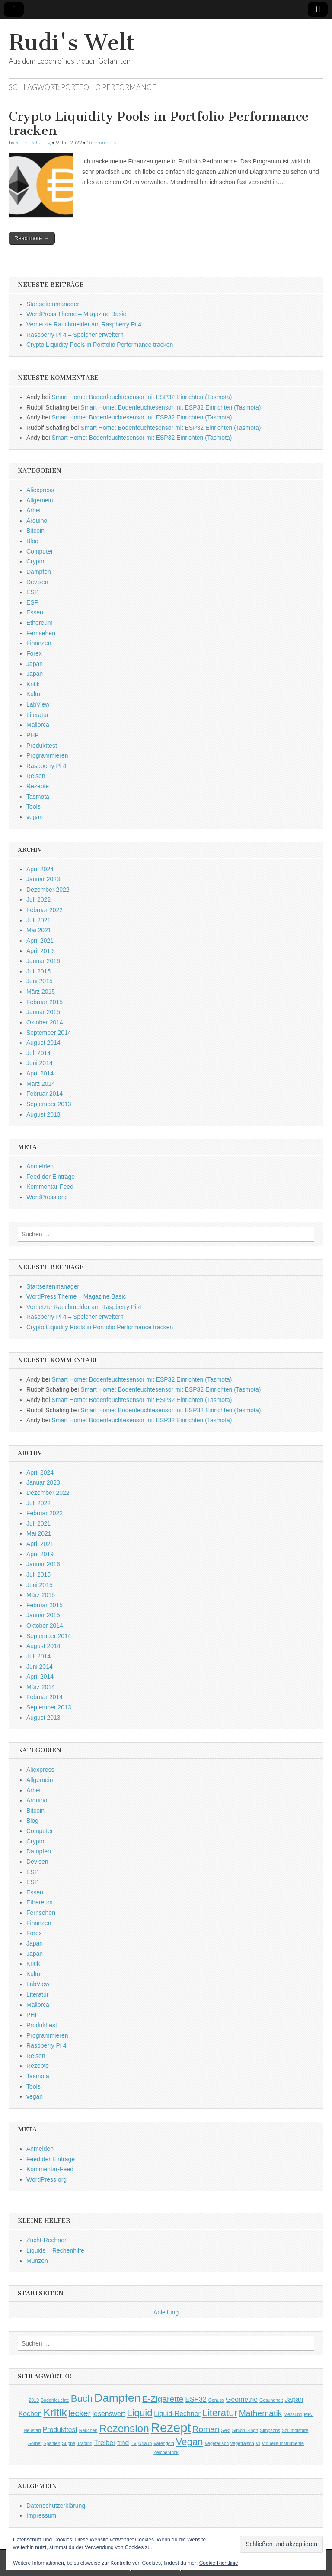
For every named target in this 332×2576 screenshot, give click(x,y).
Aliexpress (40, 489)
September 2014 (48, 1032)
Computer (39, 551)
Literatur (37, 714)
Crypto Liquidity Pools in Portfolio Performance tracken (159, 124)
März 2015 (40, 991)
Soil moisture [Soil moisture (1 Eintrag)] (295, 2430)
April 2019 (40, 950)
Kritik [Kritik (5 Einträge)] (55, 2412)
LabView (37, 704)
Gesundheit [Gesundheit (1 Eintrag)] (271, 2400)
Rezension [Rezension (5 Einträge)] (124, 2428)
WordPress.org (46, 1197)
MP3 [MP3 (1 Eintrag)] (308, 2414)
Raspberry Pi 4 (46, 765)
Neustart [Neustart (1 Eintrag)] (32, 2430)
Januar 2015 (43, 1011)
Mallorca (37, 724)
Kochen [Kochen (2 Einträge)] (30, 2413)
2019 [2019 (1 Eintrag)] (34, 2400)
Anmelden (40, 1166)
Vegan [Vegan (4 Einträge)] (189, 2441)
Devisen (37, 582)
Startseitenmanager (52, 304)
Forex (34, 653)
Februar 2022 (44, 909)
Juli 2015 (38, 971)
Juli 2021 (38, 920)
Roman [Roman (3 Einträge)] (206, 2429)
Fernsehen (40, 633)
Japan (34, 663)
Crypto (35, 561)
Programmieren (47, 755)
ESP (32, 592)
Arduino (36, 520)
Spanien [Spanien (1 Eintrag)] (51, 2443)
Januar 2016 (43, 960)
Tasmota (37, 796)
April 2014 (40, 1073)
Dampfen (38, 571)
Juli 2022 (38, 899)
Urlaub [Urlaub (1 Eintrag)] (145, 2443)
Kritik (33, 684)
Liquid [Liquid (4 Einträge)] (139, 2412)
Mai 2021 (38, 930)
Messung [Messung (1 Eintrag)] (293, 2414)
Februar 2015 (44, 1001)
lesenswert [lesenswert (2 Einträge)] (109, 2413)
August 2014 (43, 1042)
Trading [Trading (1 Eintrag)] (85, 2443)
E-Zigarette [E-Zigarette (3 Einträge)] (162, 2398)
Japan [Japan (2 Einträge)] (293, 2399)
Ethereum (39, 622)
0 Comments (101, 142)
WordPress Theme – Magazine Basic (76, 313)
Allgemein (39, 500)
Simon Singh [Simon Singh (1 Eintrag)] (245, 2430)
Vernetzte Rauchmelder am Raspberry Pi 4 (83, 324)
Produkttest (41, 745)
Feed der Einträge (50, 1176)
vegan (34, 816)
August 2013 (43, 1114)
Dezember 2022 (48, 889)
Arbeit (34, 510)
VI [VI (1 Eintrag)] (257, 2443)
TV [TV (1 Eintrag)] (134, 2443)
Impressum (41, 2515)
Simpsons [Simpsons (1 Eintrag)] (270, 2430)
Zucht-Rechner (46, 2240)
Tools (33, 806)
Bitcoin (35, 530)
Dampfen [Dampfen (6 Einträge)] (117, 2397)
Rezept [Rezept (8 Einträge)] (171, 2427)
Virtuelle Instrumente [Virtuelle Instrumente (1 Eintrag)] (283, 2443)
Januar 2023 (43, 879)
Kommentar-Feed (49, 1186)
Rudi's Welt (72, 42)
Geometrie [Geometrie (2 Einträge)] (242, 2399)
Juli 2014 (38, 1053)
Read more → (31, 238)
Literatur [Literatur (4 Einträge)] (219, 2412)
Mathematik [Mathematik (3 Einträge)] (260, 2413)
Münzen (37, 2260)
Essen (34, 612)
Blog (32, 541)
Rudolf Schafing (33, 142)
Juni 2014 (39, 1062)
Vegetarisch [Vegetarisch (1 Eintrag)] (217, 2443)
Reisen (35, 775)
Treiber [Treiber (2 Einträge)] (105, 2442)
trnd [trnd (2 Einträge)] (123, 2442)
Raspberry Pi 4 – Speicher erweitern (75, 334)
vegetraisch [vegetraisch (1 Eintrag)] (242, 2443)
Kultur (34, 694)
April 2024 (40, 869)
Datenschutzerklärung (55, 2505)
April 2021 (40, 940)
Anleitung (166, 2312)
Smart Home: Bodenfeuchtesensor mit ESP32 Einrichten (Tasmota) (141, 397)
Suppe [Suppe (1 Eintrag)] (68, 2443)
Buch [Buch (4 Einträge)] (82, 2398)
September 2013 (48, 1104)
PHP (32, 735)
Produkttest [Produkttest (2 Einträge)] (60, 2429)
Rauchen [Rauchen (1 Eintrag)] (88, 2430)
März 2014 (40, 1083)
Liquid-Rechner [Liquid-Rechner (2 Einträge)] (177, 2413)
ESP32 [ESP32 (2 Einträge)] (195, 2399)
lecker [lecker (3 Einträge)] (80, 2413)
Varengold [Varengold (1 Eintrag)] (163, 2443)
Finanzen (38, 643)
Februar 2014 (44, 1093)
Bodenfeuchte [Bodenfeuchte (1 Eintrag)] (55, 2400)
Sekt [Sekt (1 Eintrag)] (225, 2430)
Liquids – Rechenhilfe (55, 2250)
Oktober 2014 (44, 1022)
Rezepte (37, 786)
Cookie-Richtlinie (218, 2563)
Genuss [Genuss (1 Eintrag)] (216, 2400)
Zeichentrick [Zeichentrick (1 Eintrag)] (165, 2452)
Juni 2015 (39, 981)
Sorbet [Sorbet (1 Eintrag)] (35, 2443)
